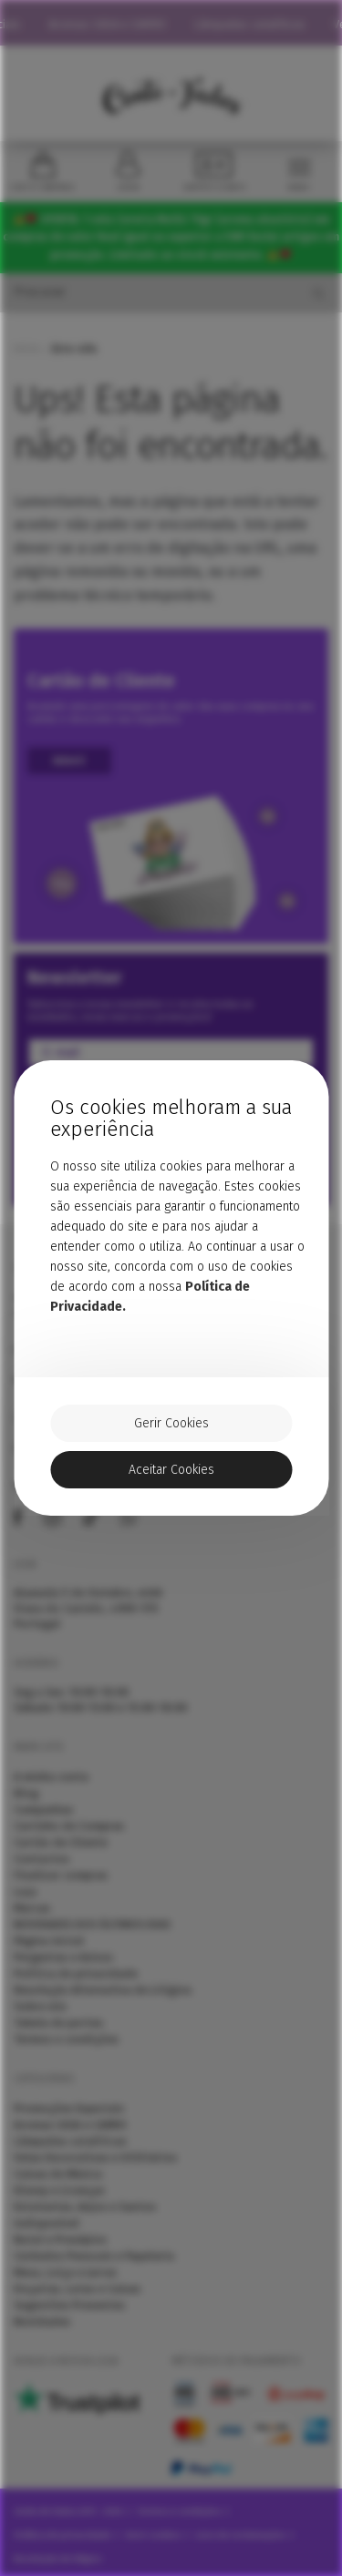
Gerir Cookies (171, 1423)
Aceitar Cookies (171, 1469)
